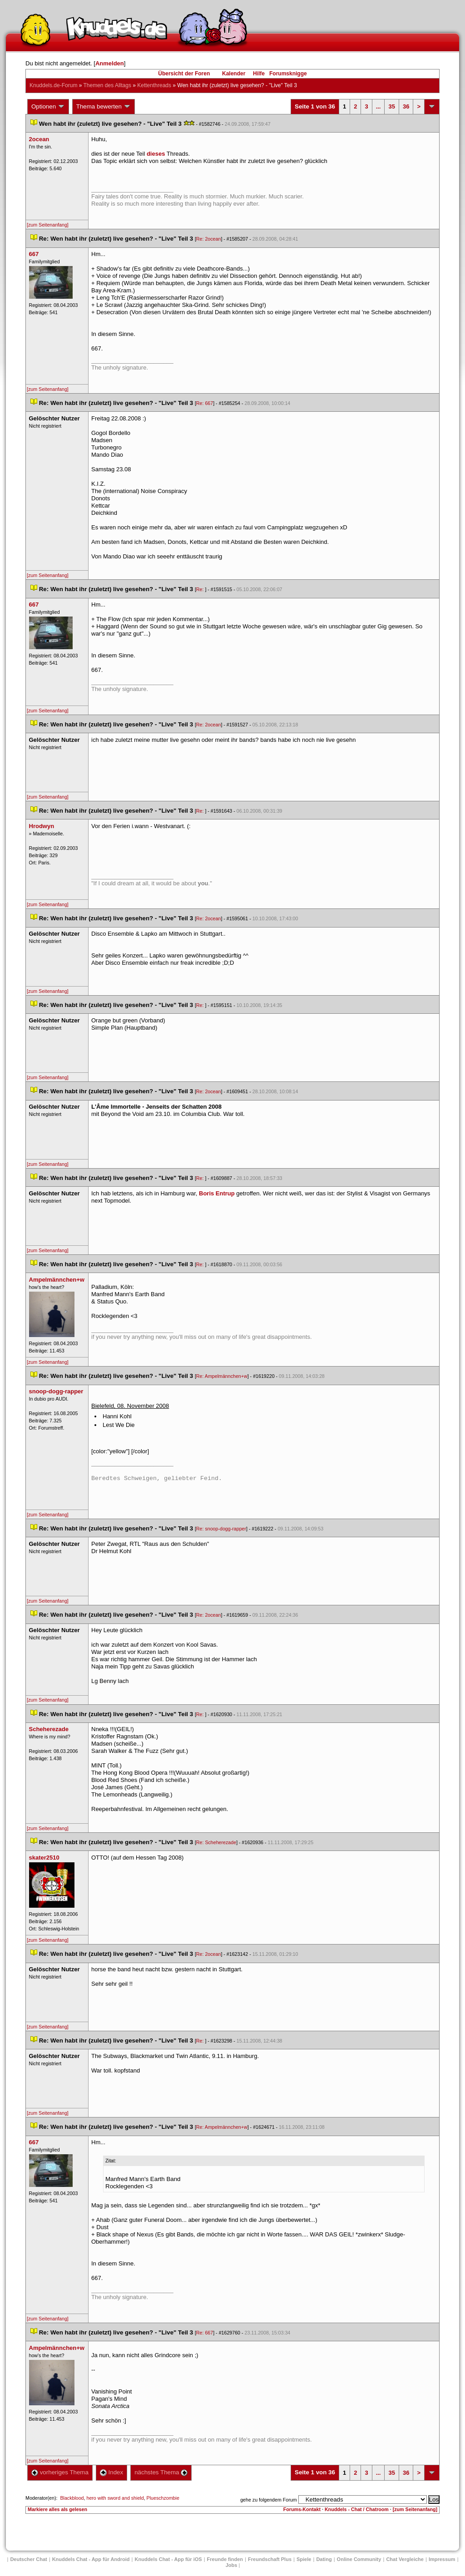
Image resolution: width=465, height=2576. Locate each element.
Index (111, 2472)
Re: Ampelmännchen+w (221, 1376)
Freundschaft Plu (270, 2559)
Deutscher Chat (28, 2559)
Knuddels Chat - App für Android (91, 2559)
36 (406, 106)
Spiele (304, 2559)
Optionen (48, 106)
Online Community (359, 2559)
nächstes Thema (161, 2472)
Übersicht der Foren (184, 73)
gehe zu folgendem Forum (268, 2499)
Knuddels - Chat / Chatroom (357, 2509)
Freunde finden (225, 2559)
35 (391, 106)
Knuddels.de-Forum (53, 85)
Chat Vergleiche (405, 2559)
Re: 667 (204, 403)
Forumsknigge (288, 73)
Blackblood (72, 2498)
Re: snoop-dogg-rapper (221, 1528)
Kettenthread (154, 85)
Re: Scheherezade (216, 1842)
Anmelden (109, 63)
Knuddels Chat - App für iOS (168, 2559)
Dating (323, 2559)
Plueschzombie (163, 2498)
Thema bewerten (103, 106)
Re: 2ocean (208, 239)
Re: (200, 589)
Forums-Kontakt (302, 2509)
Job (231, 2565)
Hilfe (259, 73)
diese (156, 153)
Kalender (233, 73)
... (378, 106)
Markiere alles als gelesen (57, 2509)
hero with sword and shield (114, 2498)
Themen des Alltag (107, 85)
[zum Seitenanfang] (48, 224)
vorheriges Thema (60, 2472)
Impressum (442, 2559)
